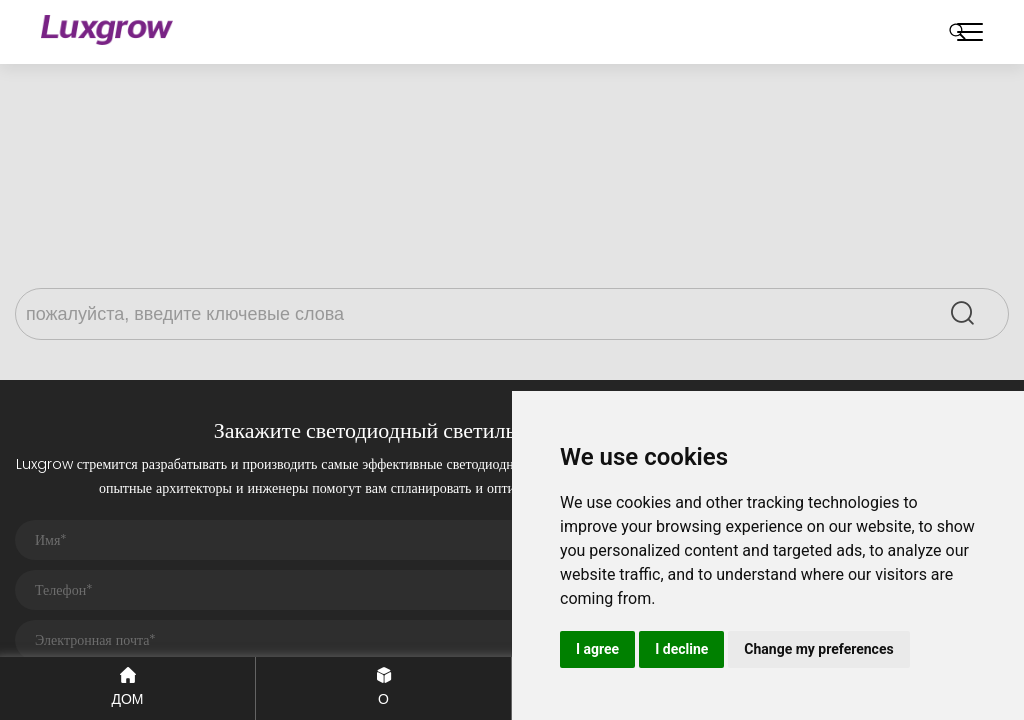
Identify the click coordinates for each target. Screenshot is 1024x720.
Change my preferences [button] (818, 649)
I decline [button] (681, 649)
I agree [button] (597, 649)
